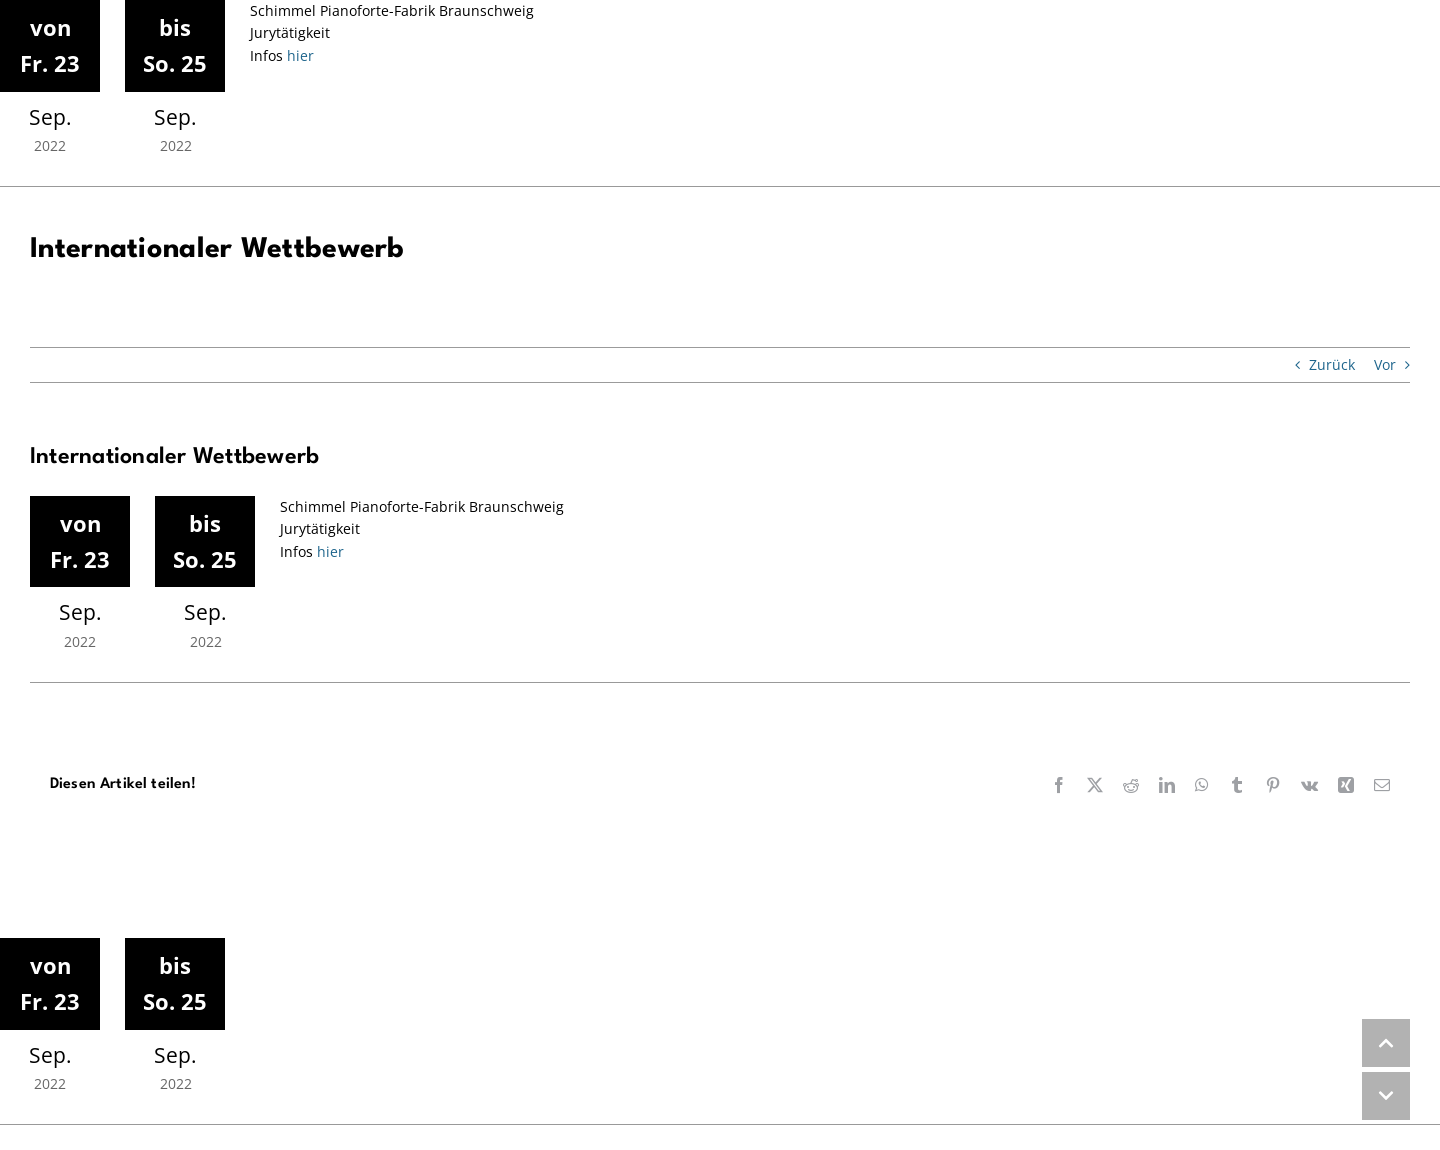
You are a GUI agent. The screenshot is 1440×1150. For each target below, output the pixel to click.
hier (298, 55)
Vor (1385, 364)
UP (1386, 1043)
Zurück (1332, 364)
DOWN (1386, 1096)
